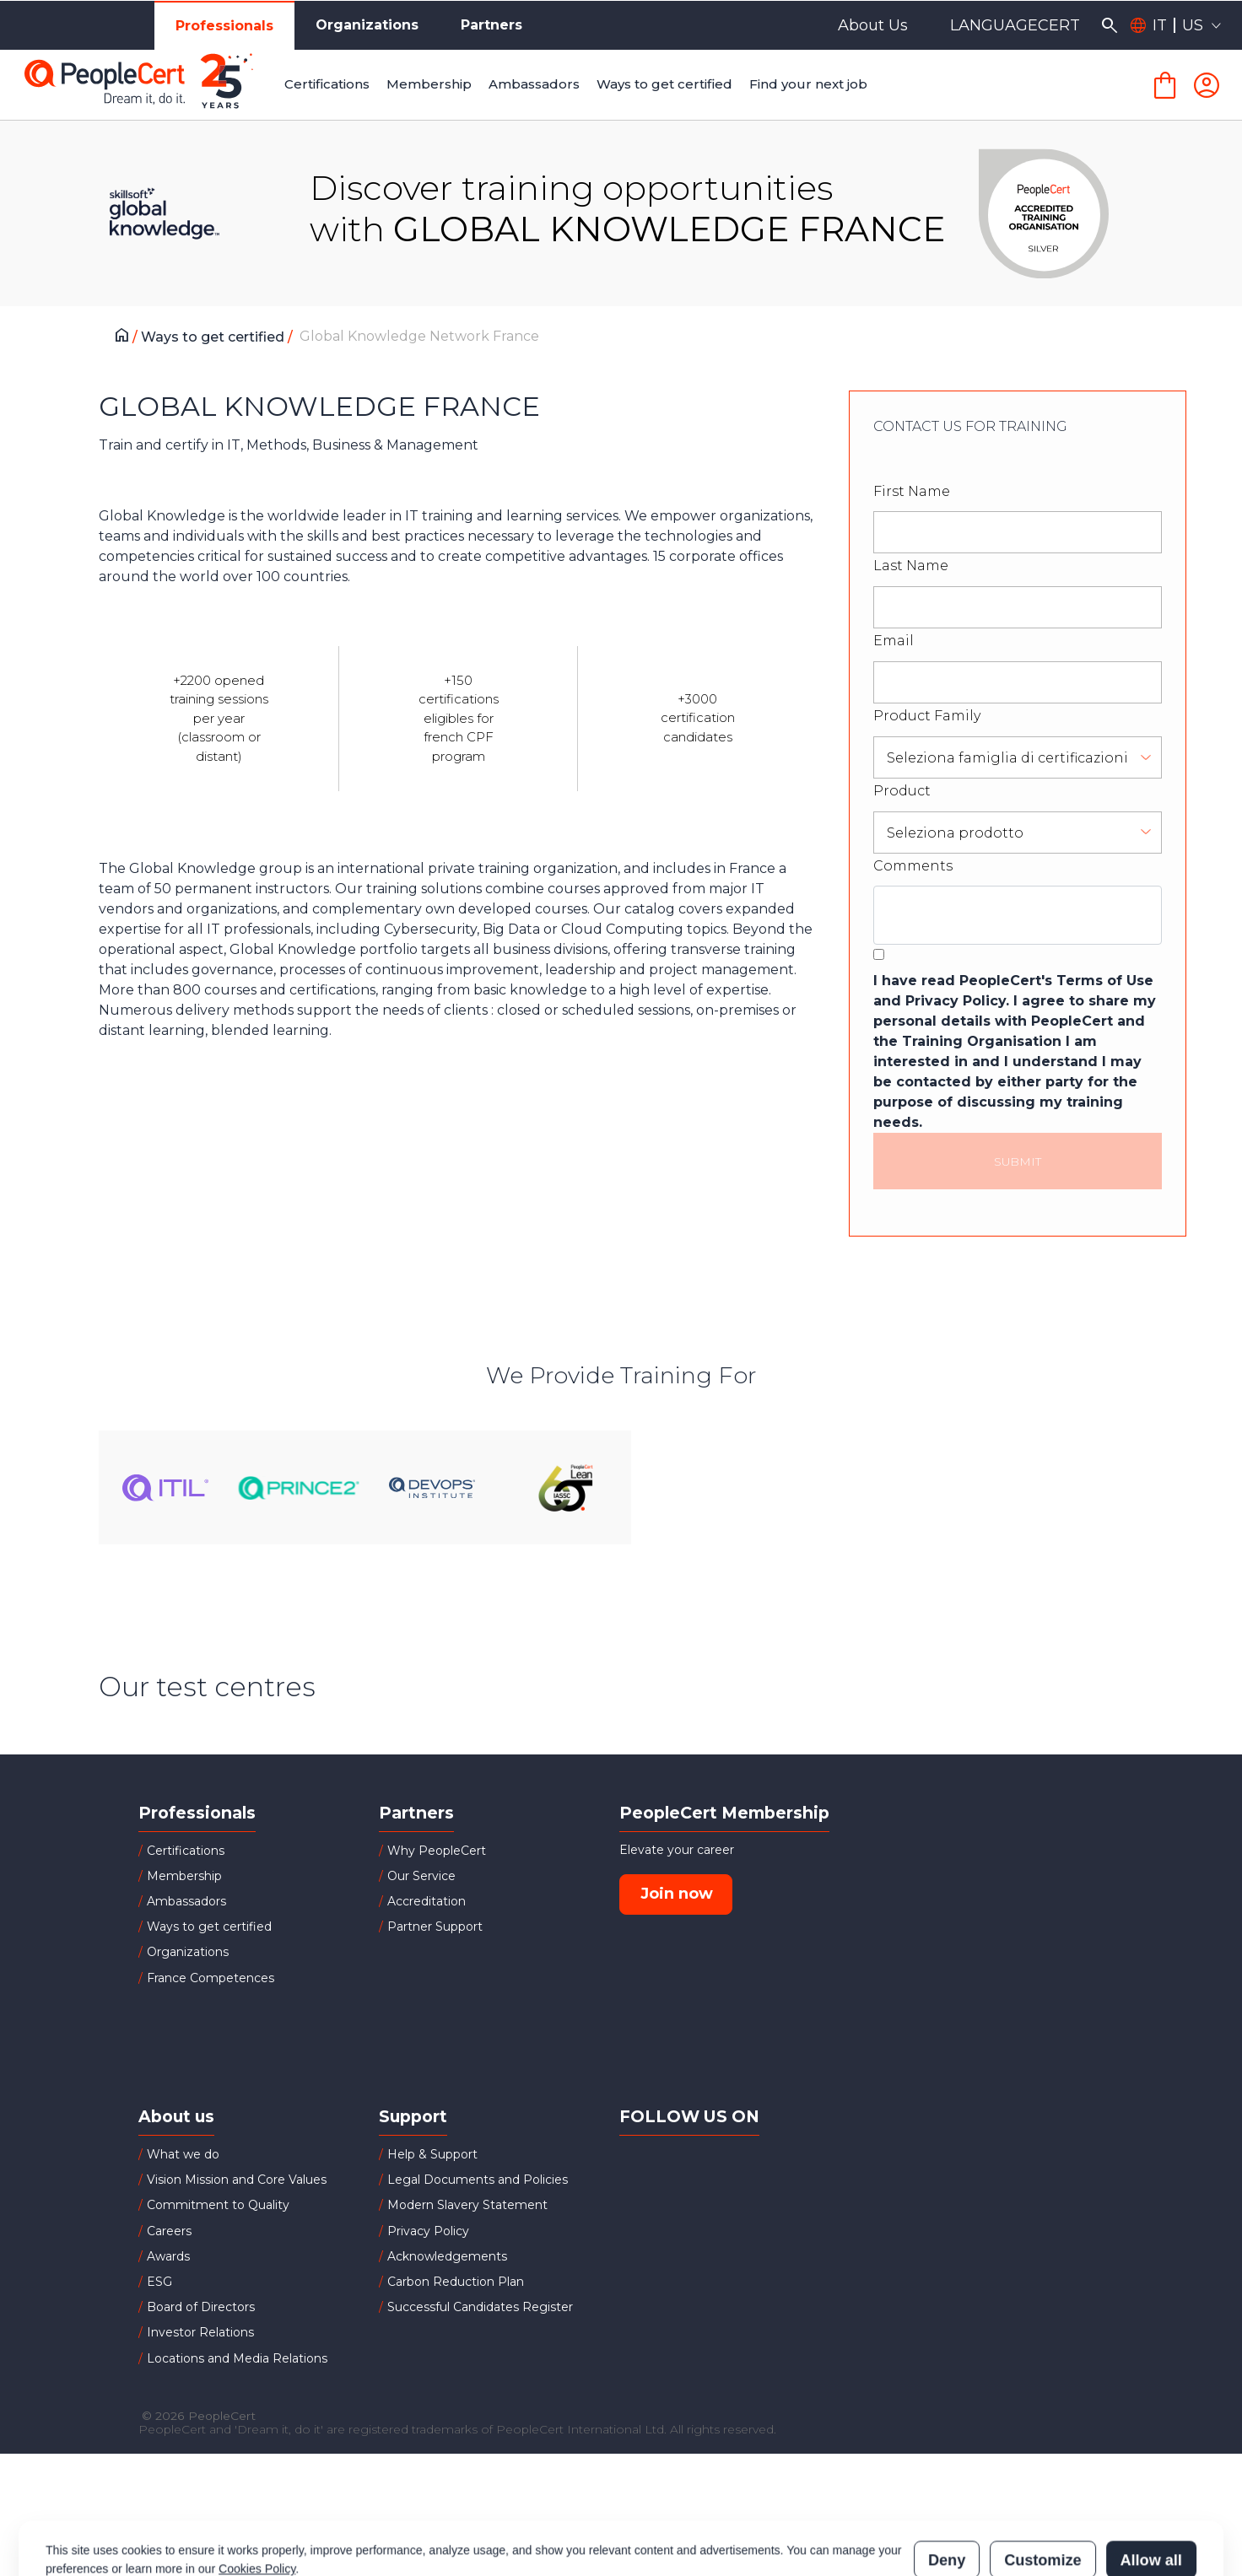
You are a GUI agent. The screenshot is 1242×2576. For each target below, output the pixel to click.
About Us (873, 25)
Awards (168, 2256)
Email (893, 641)
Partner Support (435, 1926)
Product (902, 791)
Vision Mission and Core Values (237, 2179)
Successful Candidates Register (480, 2307)
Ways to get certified (214, 337)
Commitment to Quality (218, 2204)
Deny (946, 2486)
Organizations (367, 25)
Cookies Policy (257, 2495)
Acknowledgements (447, 2256)
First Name (911, 491)
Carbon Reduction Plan (455, 2281)
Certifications (185, 1850)
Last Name (910, 566)
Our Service (421, 1875)
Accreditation (426, 1901)
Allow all (1151, 2486)
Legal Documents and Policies (477, 2179)
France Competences (210, 1978)
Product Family (926, 716)
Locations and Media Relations (237, 2358)
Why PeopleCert (436, 1850)
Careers (169, 2231)
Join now (676, 1893)
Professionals (224, 26)
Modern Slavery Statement (467, 2204)
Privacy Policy (428, 2231)
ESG (159, 2281)
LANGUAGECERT (1015, 25)
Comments (913, 866)
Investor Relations (200, 2332)
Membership (184, 1875)
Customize (1042, 2486)
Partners (491, 25)
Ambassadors (186, 1901)
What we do (183, 2154)
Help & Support (432, 2154)
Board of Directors (201, 2307)
